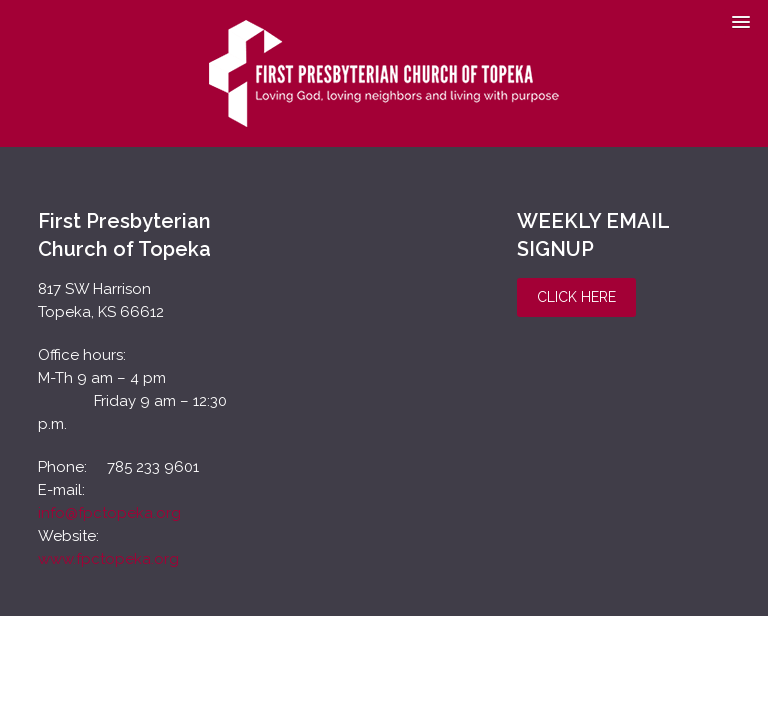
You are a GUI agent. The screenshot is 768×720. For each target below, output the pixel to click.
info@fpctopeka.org (109, 513)
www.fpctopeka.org (108, 559)
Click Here (576, 297)
